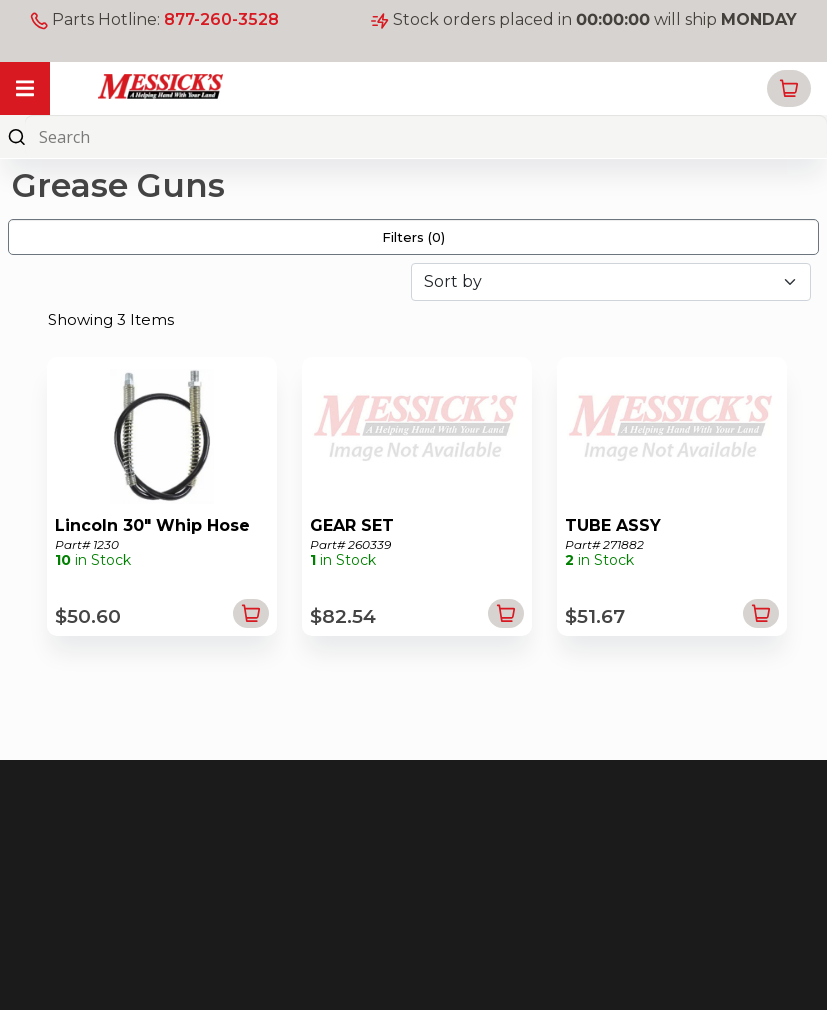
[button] (789, 88)
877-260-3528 (221, 19)
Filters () (413, 237)
